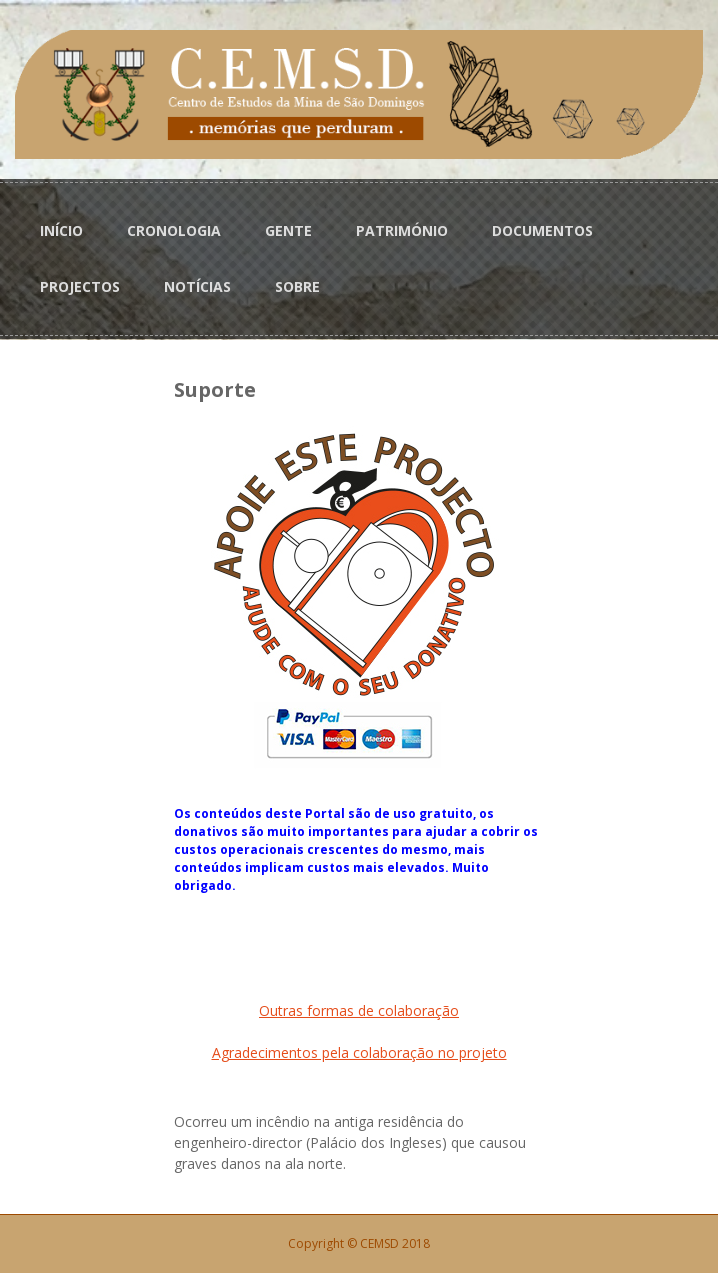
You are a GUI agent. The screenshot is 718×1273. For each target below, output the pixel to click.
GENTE (288, 230)
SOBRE (297, 286)
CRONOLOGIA (174, 230)
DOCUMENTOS (542, 230)
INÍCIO (61, 230)
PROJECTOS (80, 286)
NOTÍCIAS (197, 286)
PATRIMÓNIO (402, 230)
